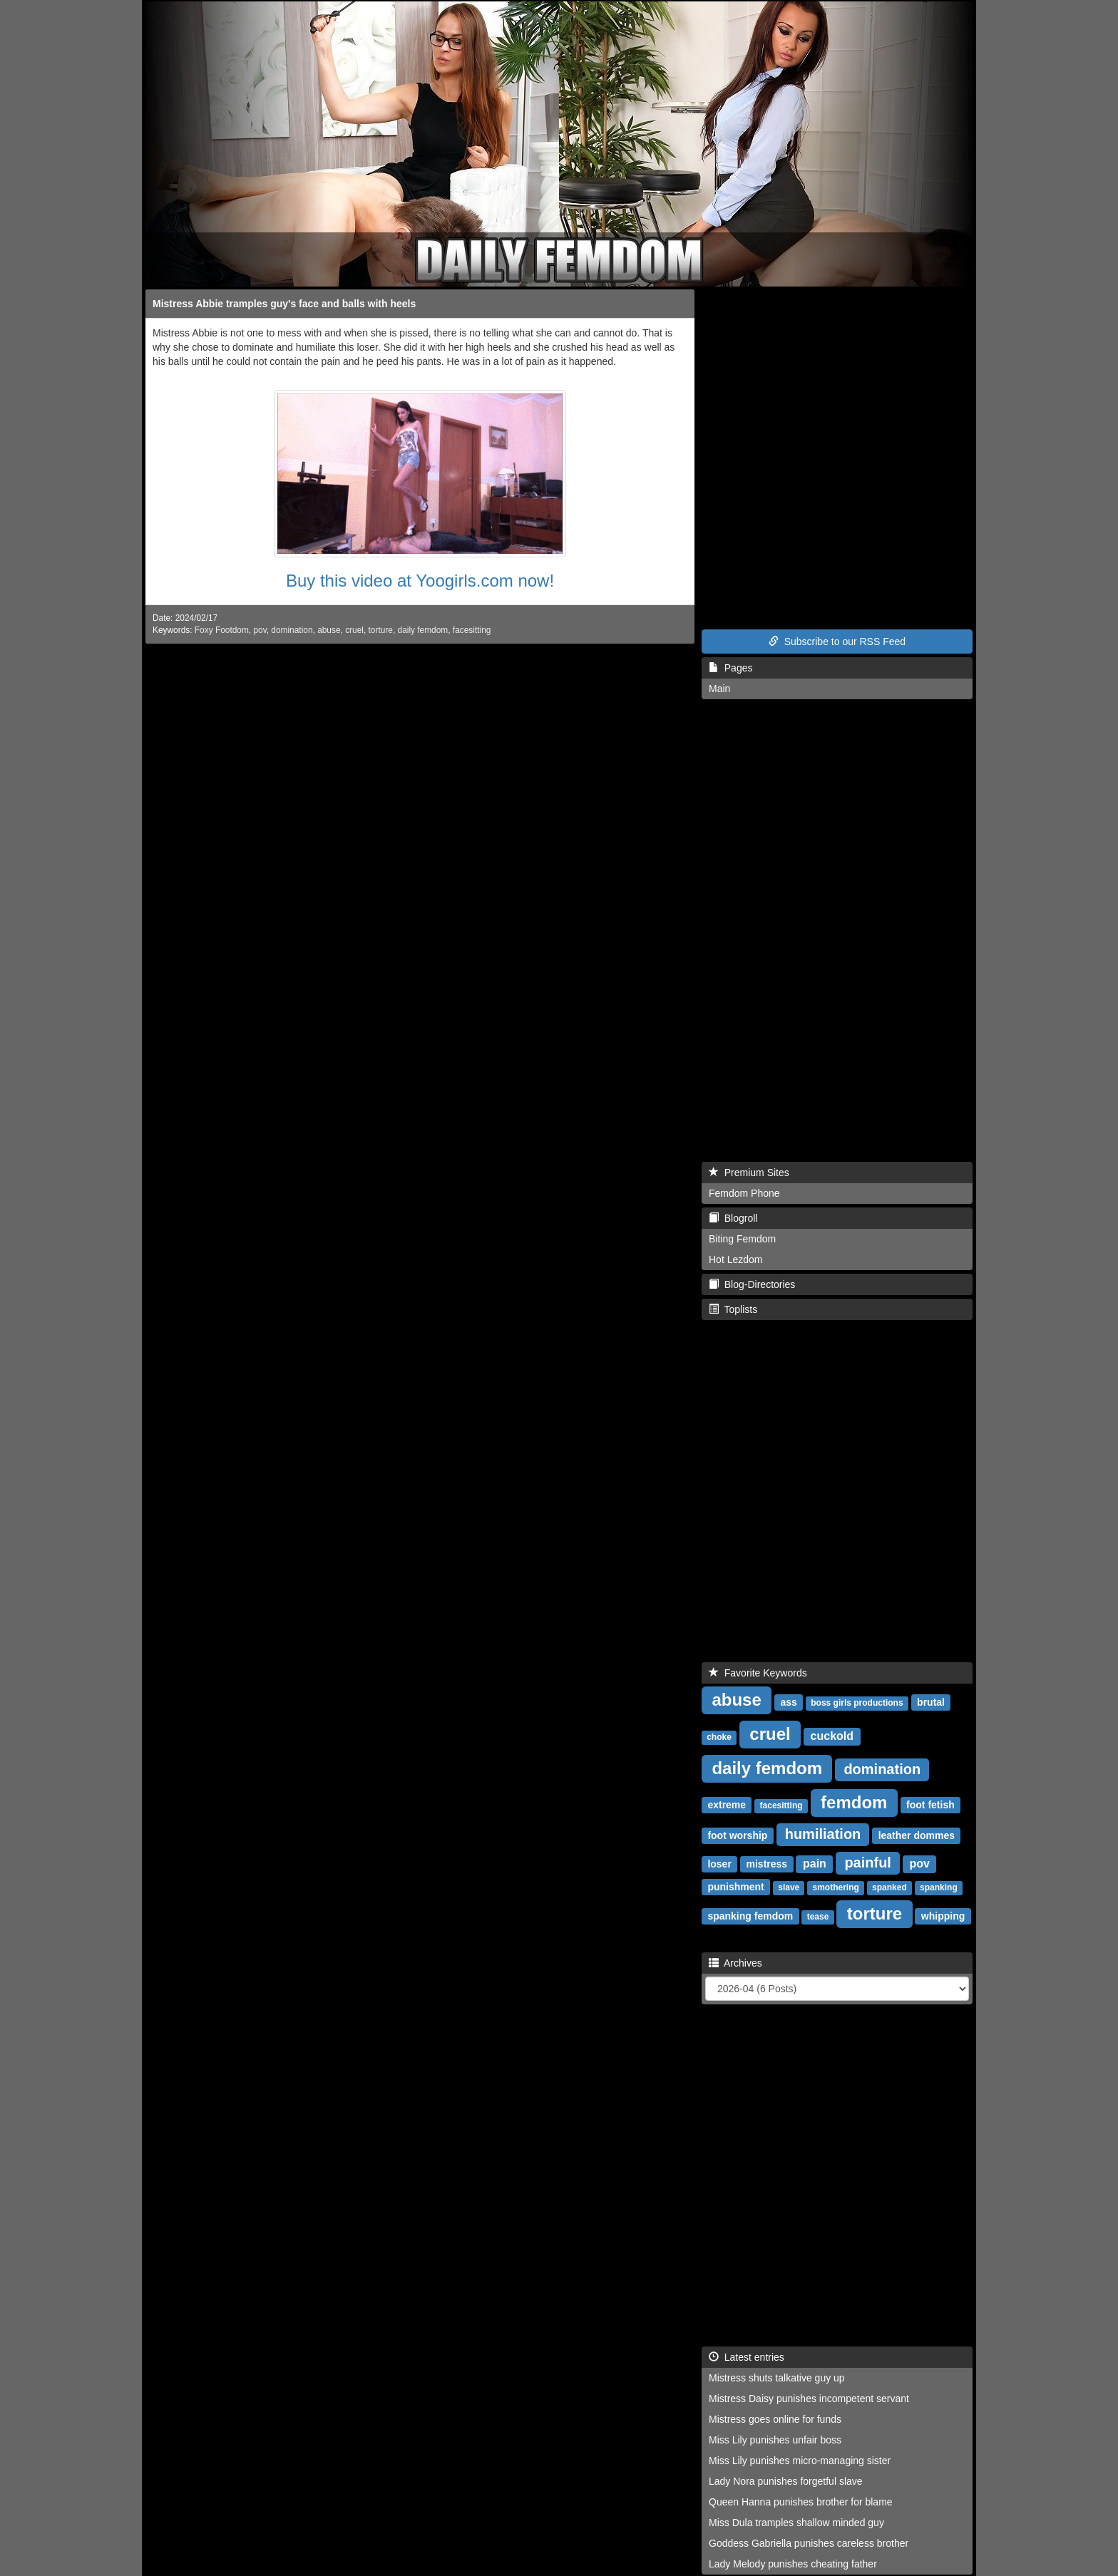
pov (259, 630)
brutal (931, 1702)
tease (818, 1917)
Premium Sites (749, 1172)
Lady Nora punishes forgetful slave (786, 2481)
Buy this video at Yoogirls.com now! (420, 580)
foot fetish (930, 1804)
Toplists (733, 1309)
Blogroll (733, 1218)
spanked (889, 1887)
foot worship (737, 1835)
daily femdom (423, 630)
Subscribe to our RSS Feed (837, 641)
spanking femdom (750, 1916)
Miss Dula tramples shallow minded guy (796, 2522)
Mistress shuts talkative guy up (777, 2378)
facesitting (472, 630)
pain (814, 1864)
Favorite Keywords (758, 1673)
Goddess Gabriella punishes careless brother (808, 2543)
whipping (943, 1916)
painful (867, 1862)
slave (788, 1887)
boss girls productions (857, 1703)
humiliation (823, 1834)
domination (291, 630)
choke (719, 1737)
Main (719, 688)
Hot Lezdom (735, 1259)
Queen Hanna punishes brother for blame (801, 2502)
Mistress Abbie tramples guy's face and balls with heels (284, 303)
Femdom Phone (744, 1193)
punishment (735, 1886)
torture (381, 630)
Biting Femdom (742, 1239)
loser (719, 1864)
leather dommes (916, 1835)
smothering (836, 1887)
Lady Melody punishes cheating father (793, 2564)
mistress (767, 1864)
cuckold (832, 1736)
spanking (939, 1887)
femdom (854, 1802)
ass (788, 1702)
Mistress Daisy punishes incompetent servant (809, 2398)
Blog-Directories (752, 1284)
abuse (328, 630)
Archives (735, 1963)
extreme (726, 1804)
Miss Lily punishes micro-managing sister (800, 2460)
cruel (354, 630)
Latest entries (746, 2357)
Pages (730, 668)
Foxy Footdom (222, 630)
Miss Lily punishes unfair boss (775, 2440)
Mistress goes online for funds (775, 2419)
